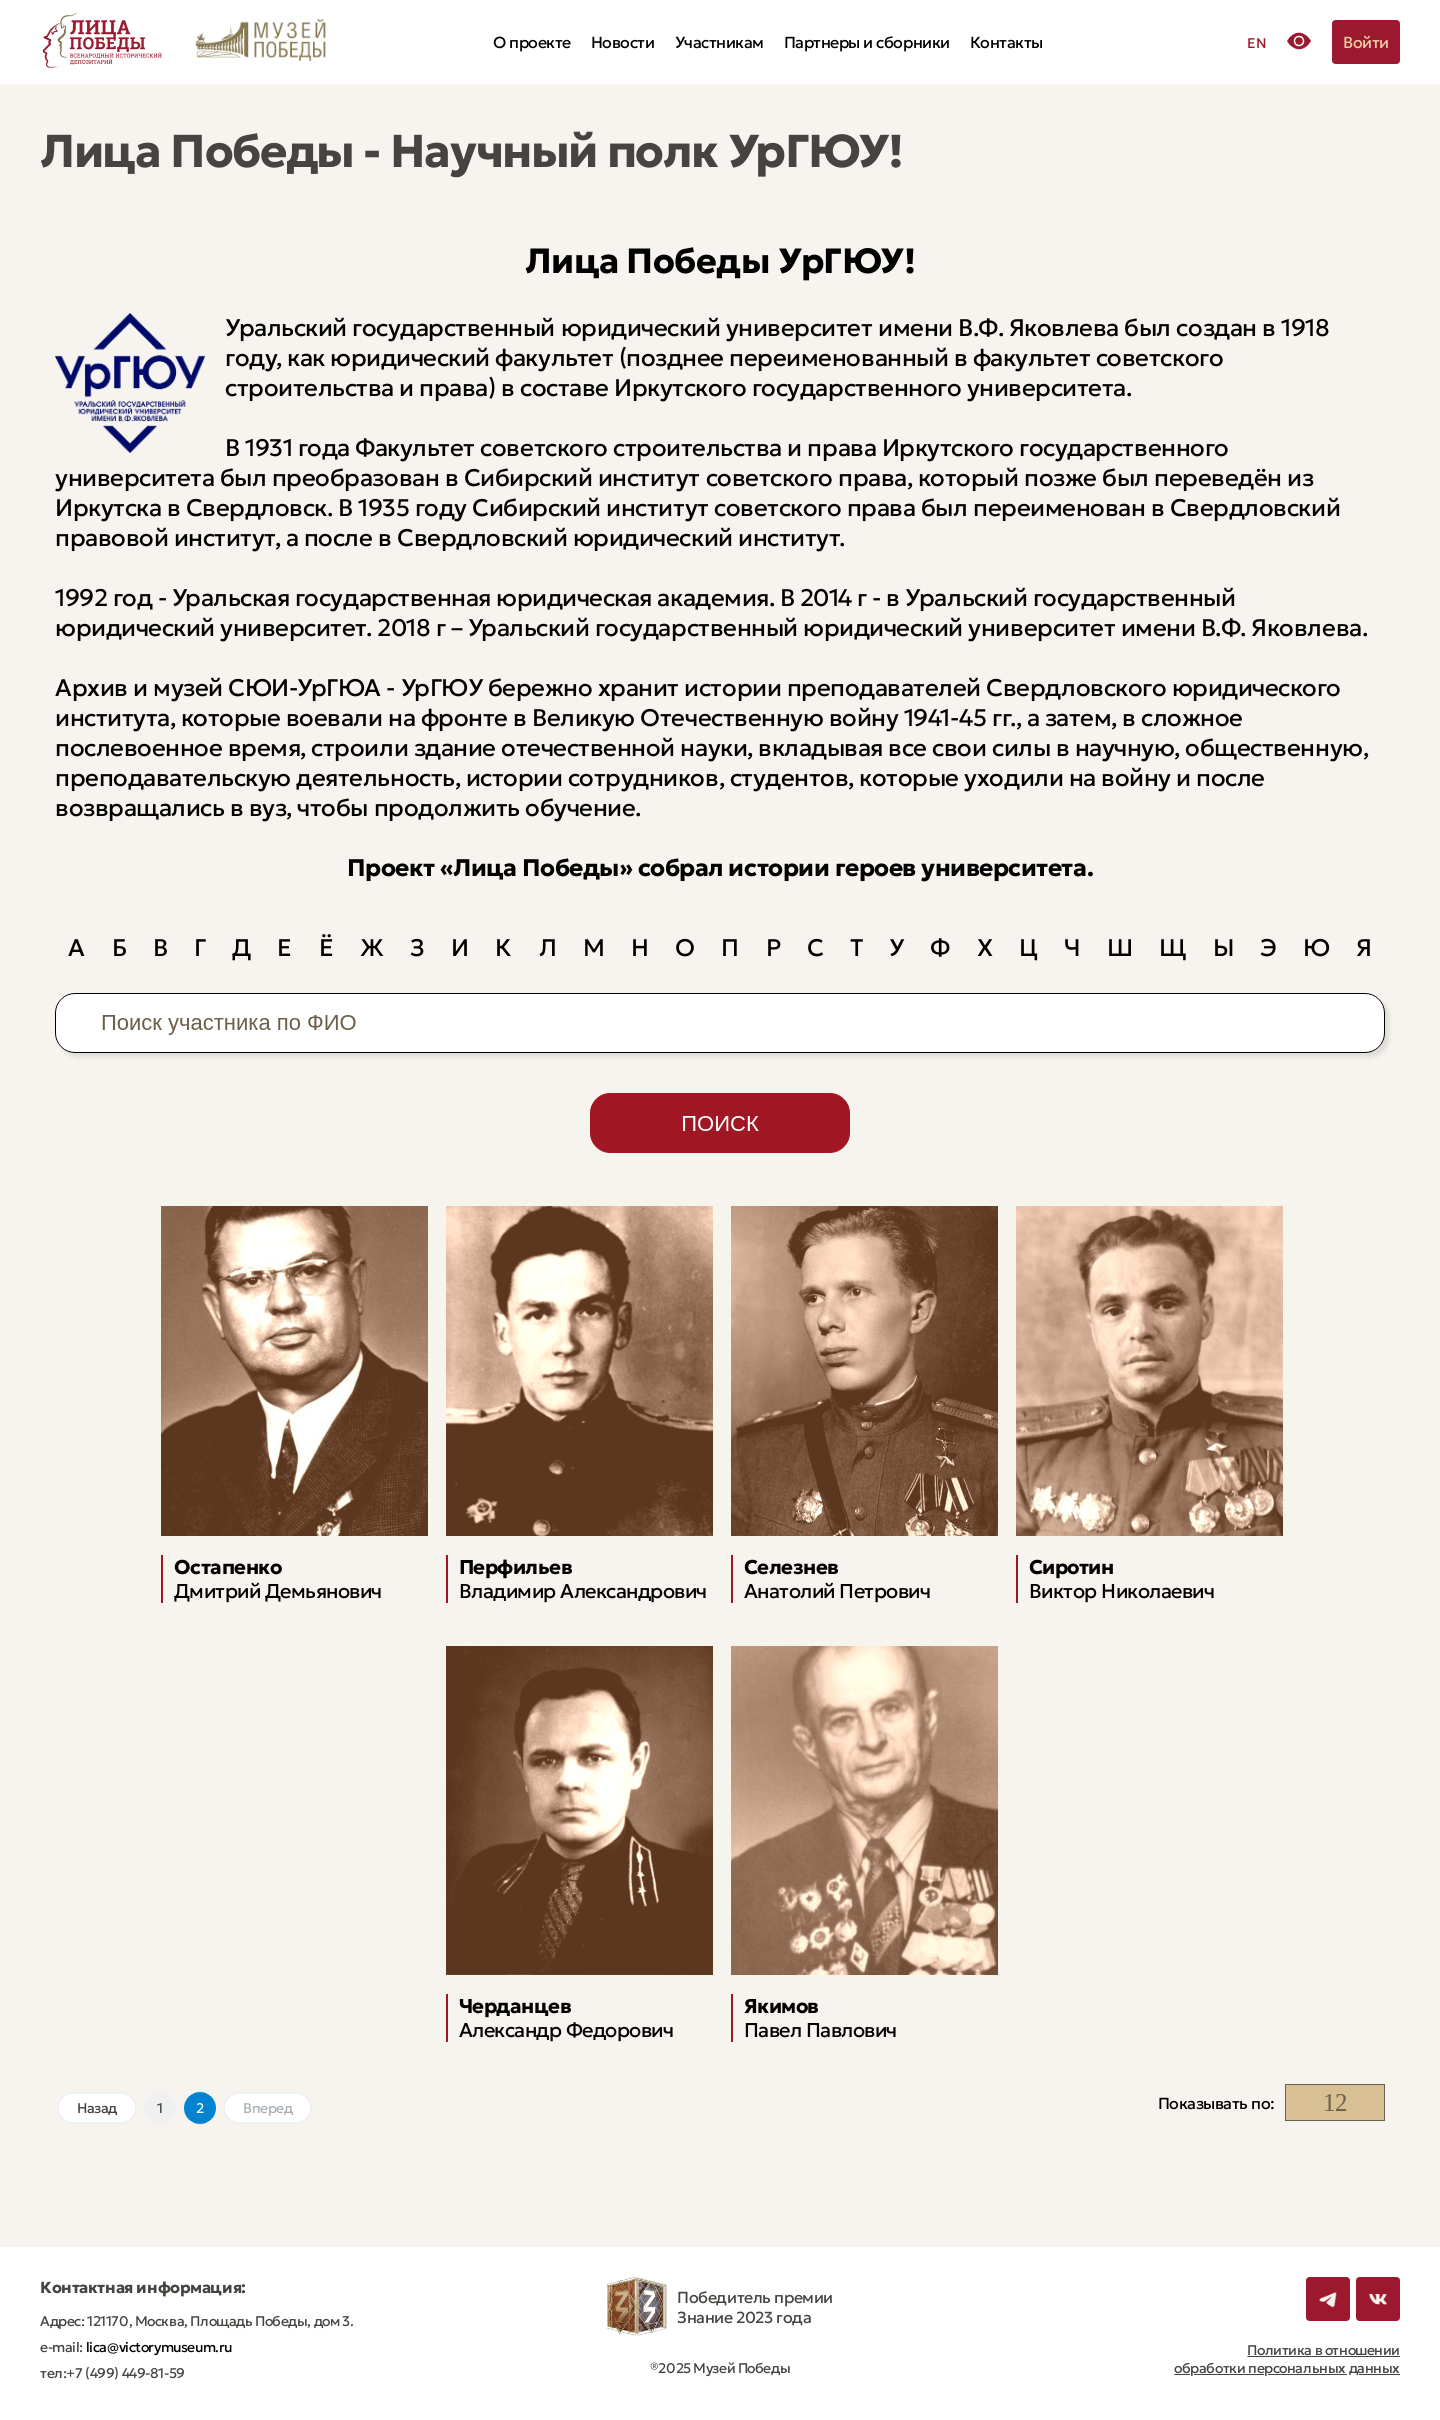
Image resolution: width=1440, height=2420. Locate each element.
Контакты (1006, 42)
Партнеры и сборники (867, 42)
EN (1256, 43)
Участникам (719, 42)
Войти (1366, 42)
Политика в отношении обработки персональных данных (1287, 2359)
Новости (623, 42)
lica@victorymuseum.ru (157, 2347)
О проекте (532, 42)
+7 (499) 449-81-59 (125, 2373)
